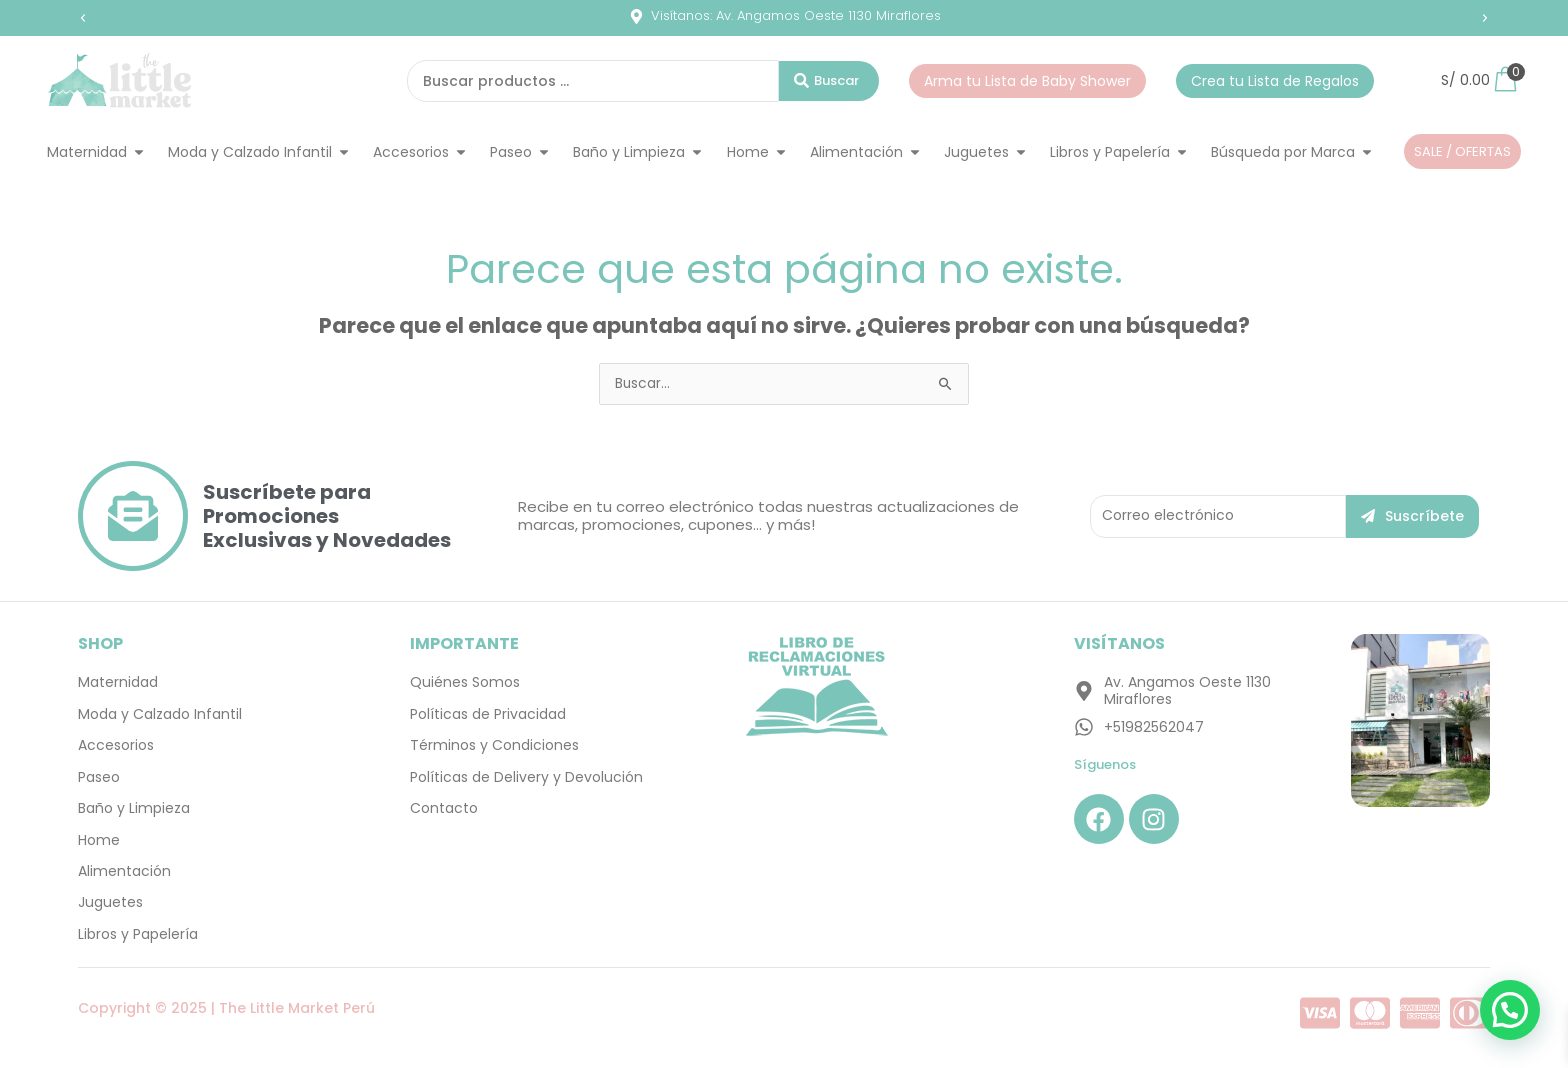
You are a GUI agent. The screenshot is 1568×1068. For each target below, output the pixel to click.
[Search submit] (829, 81)
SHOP (100, 643)
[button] (83, 18)
